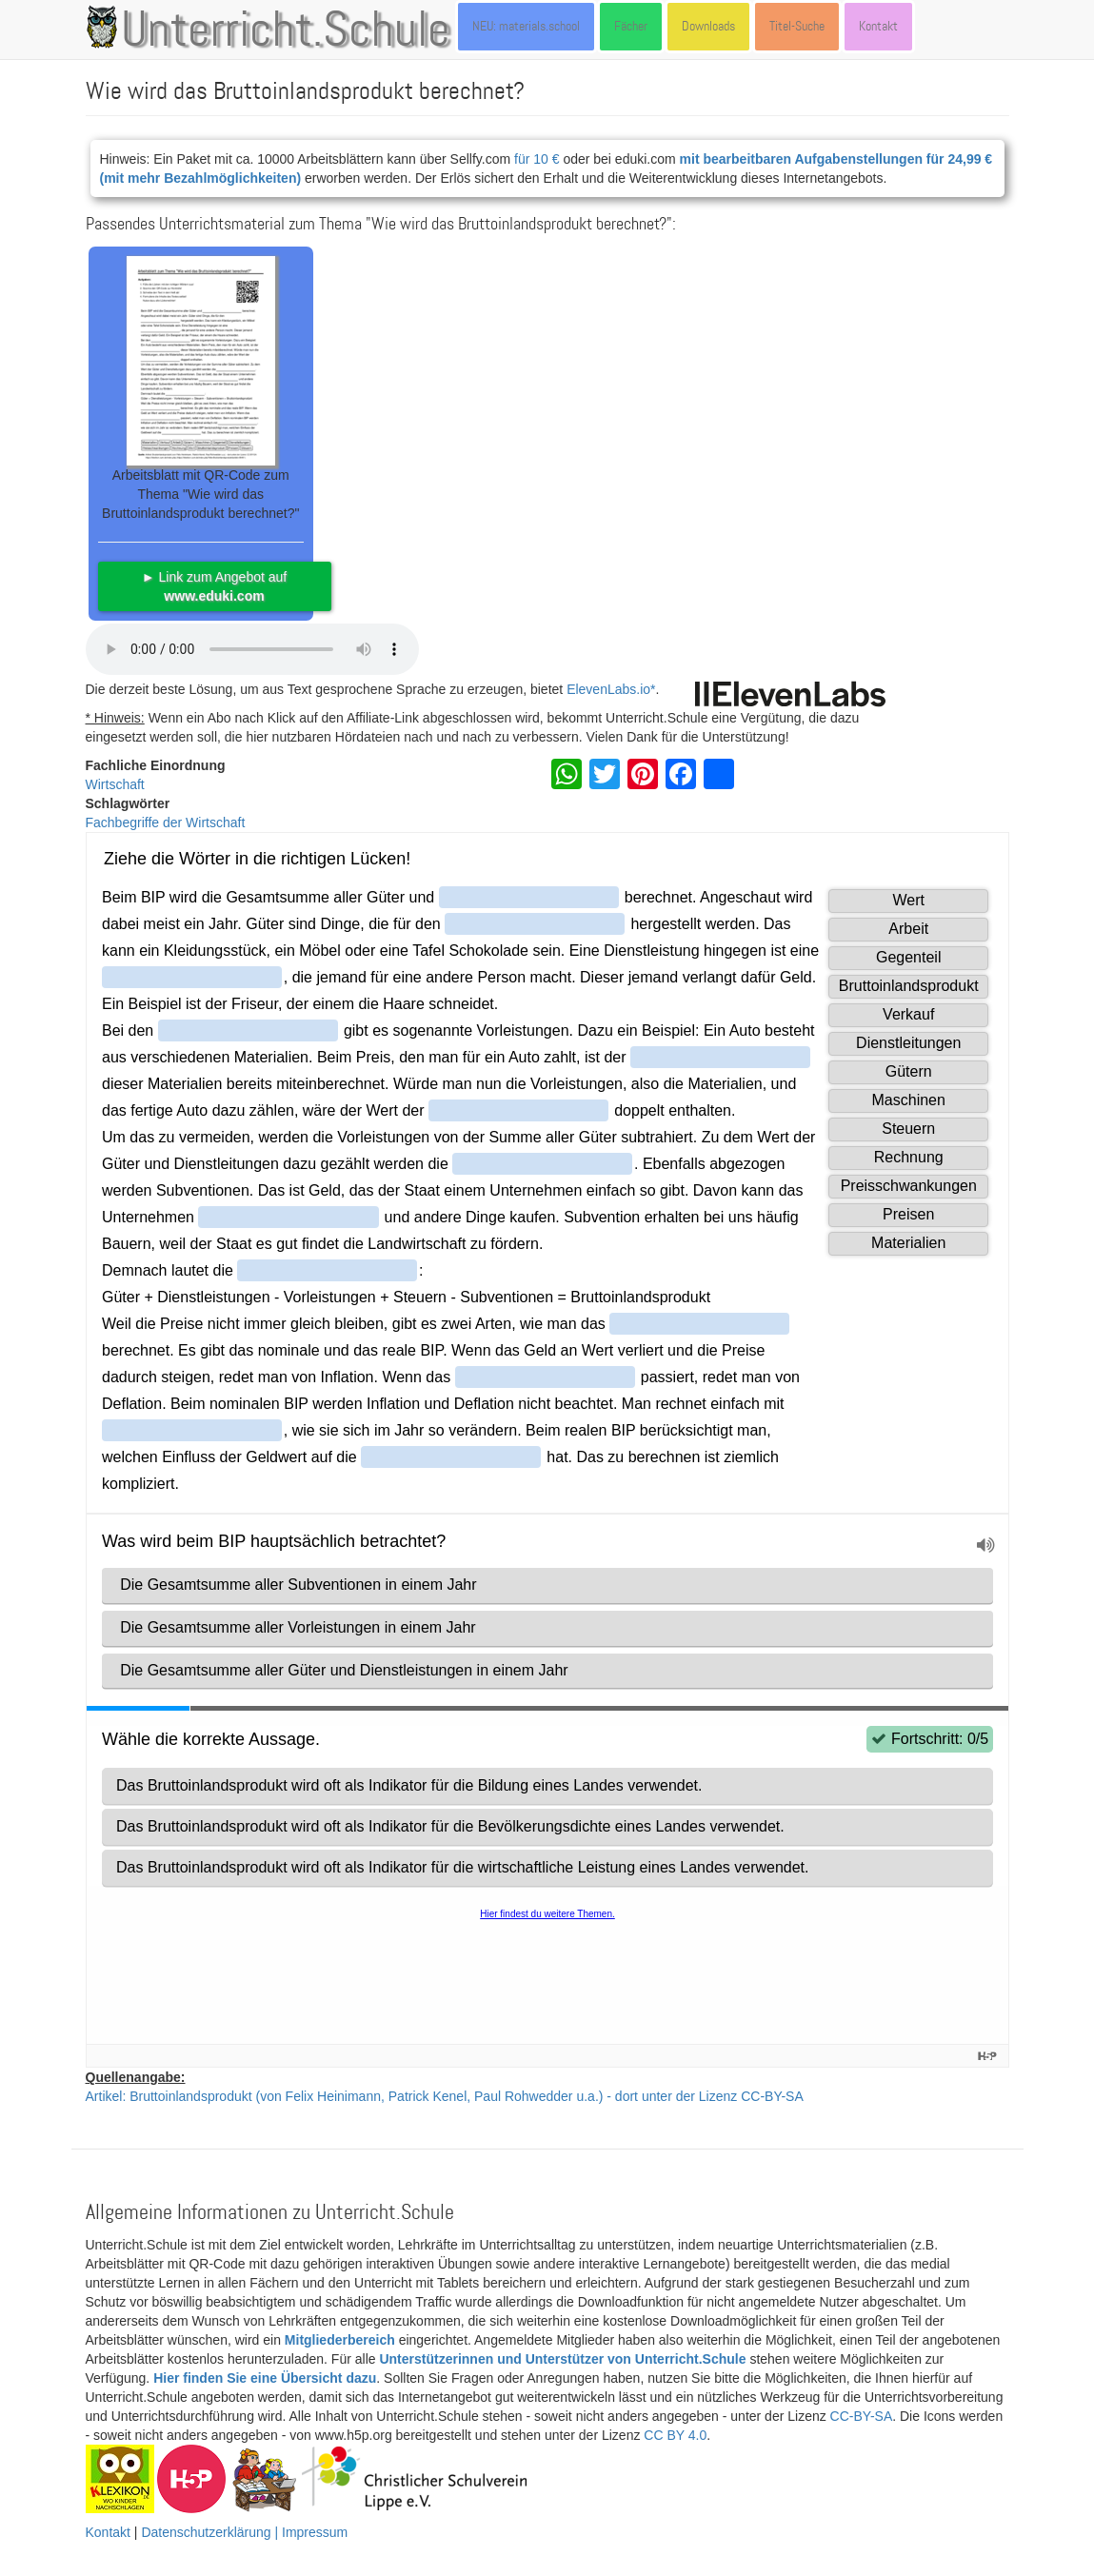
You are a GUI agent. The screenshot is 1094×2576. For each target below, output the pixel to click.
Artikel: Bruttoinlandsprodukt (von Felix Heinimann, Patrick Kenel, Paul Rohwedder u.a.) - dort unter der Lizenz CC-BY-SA (445, 2096)
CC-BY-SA (861, 2416)
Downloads (708, 26)
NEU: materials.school (526, 26)
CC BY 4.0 (675, 2435)
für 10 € (536, 159)
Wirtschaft (115, 784)
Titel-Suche (797, 26)
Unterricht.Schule (285, 31)
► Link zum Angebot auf (214, 586)
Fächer (630, 26)
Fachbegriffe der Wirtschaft (166, 822)
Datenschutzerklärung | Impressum (244, 2532)
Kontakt (878, 26)
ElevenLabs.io (608, 689)
